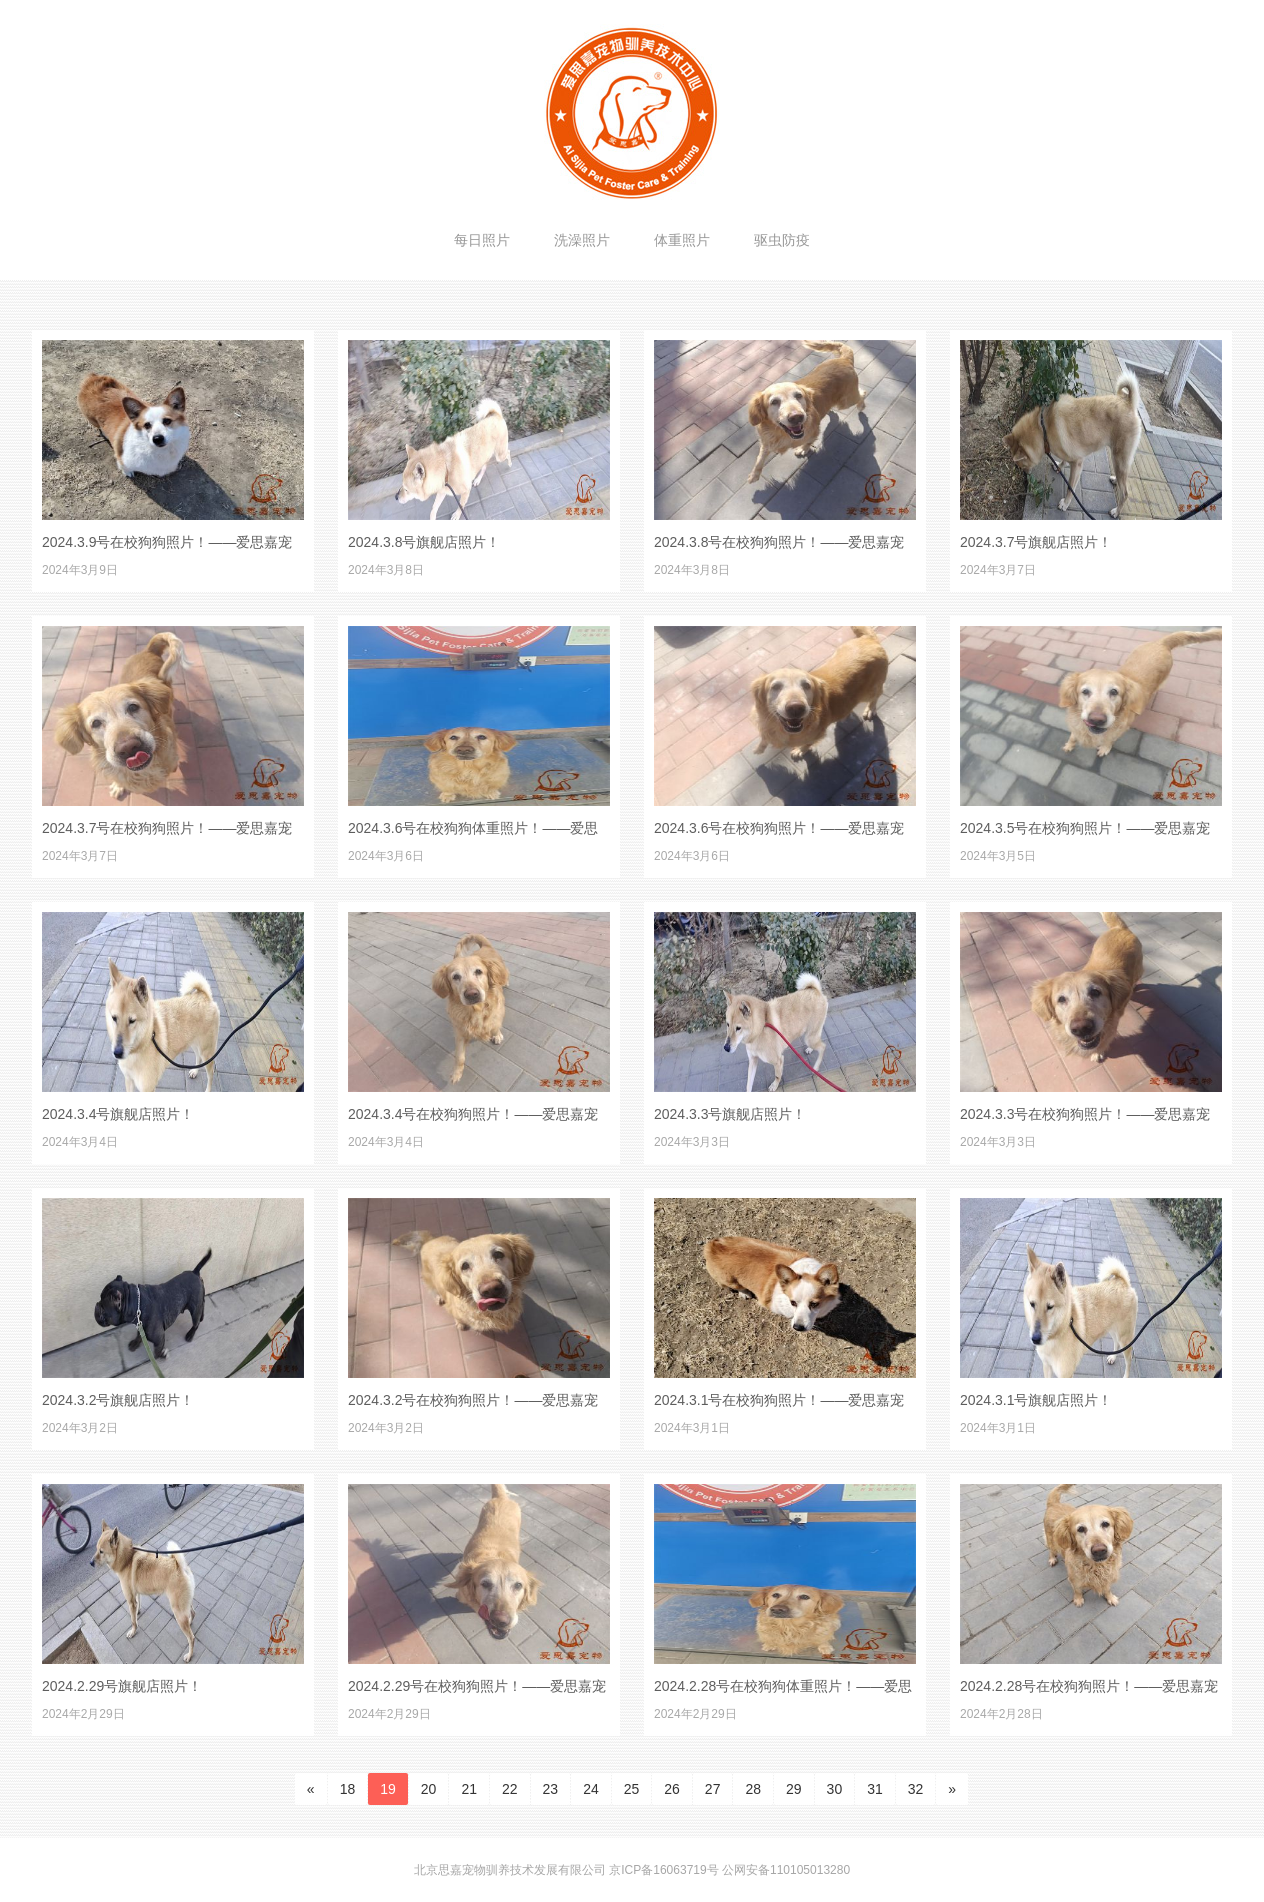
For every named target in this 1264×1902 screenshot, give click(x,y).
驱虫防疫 (782, 240)
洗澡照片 (582, 240)
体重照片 (682, 240)
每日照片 (482, 240)
